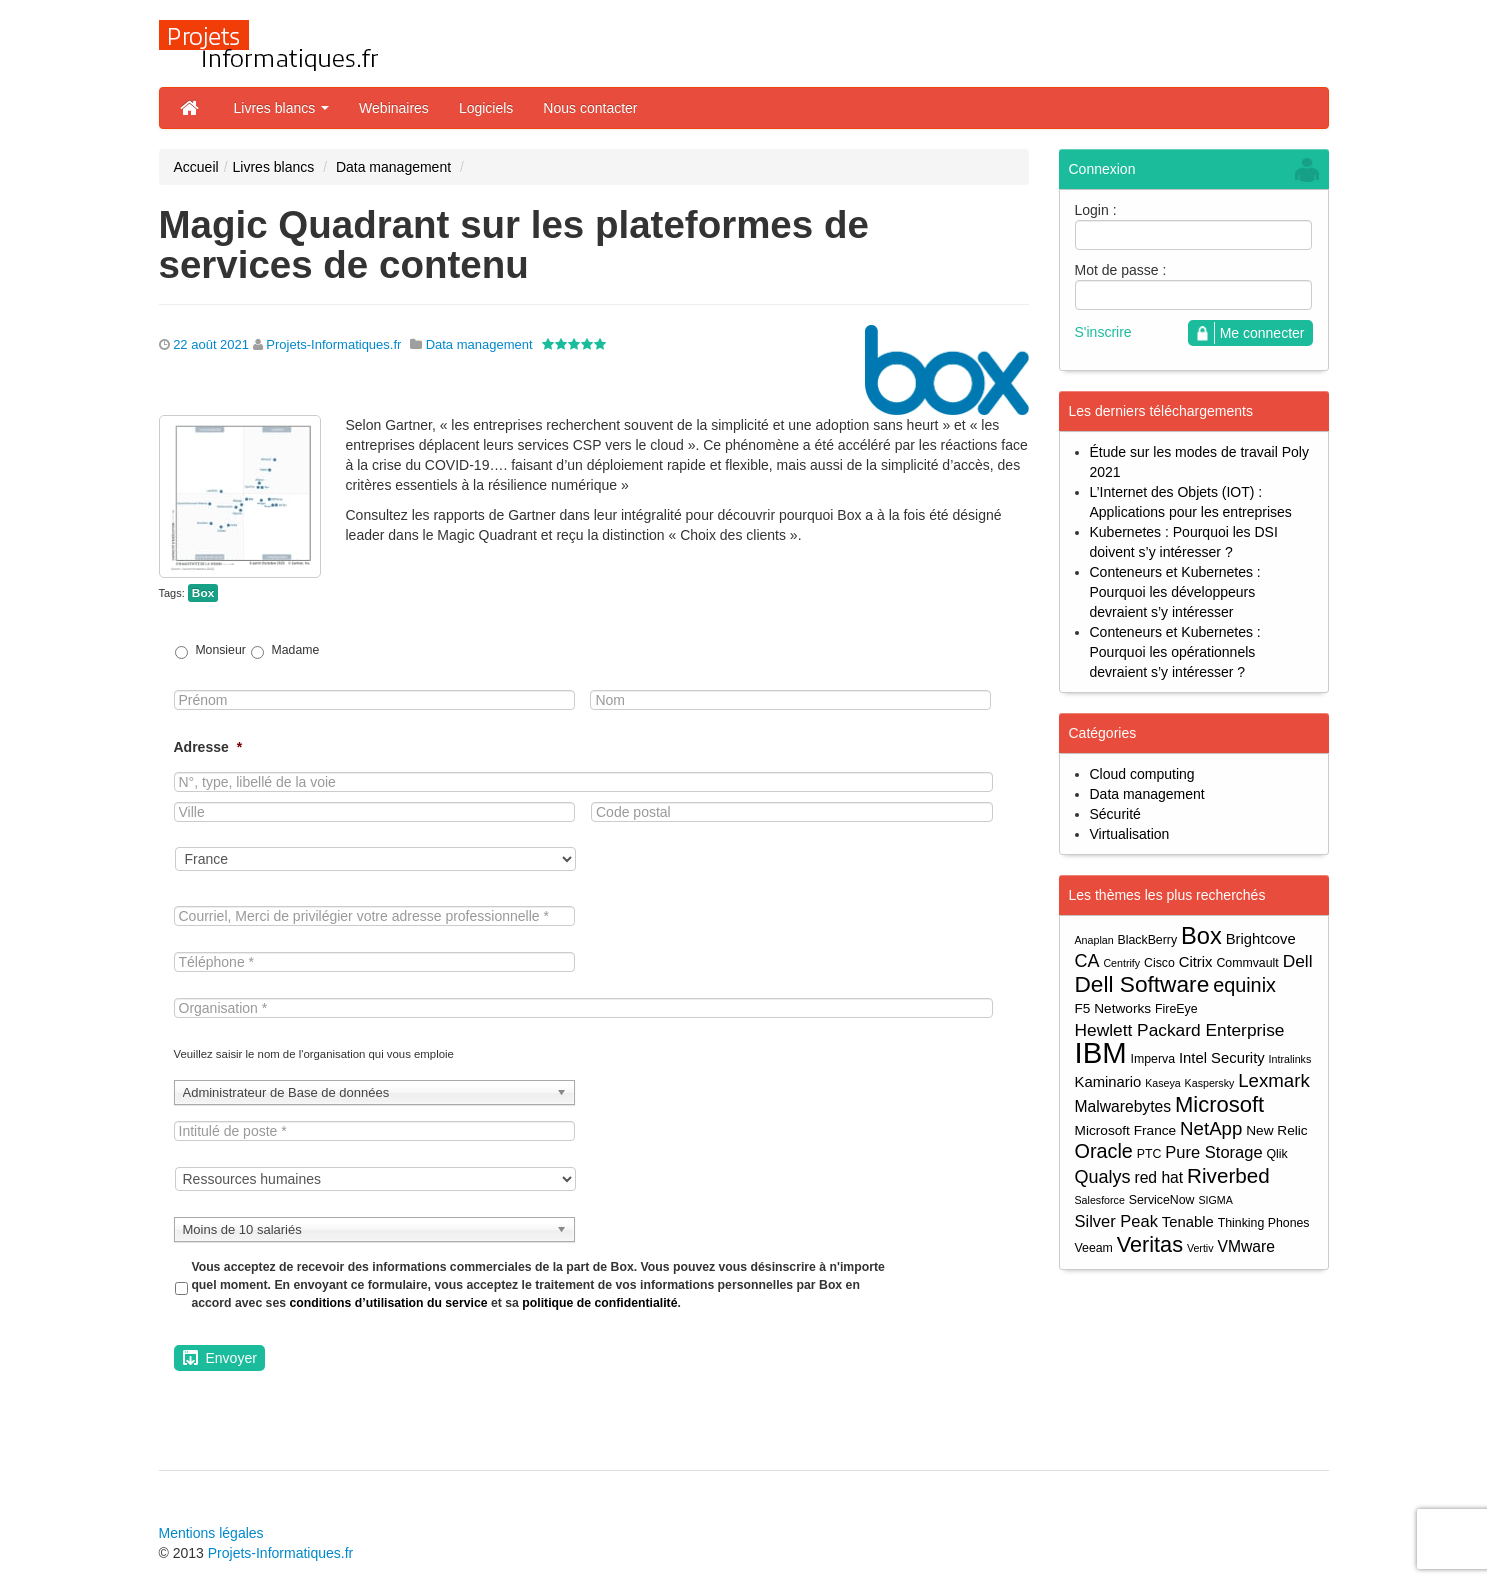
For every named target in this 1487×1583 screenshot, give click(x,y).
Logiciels (486, 108)
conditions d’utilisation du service (388, 1303)
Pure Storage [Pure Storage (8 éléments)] (1213, 1152)
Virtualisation (1130, 834)
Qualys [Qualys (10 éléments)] (1103, 1177)
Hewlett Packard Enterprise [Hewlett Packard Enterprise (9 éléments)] (1180, 1030)
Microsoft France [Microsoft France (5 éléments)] (1126, 1130)
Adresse (208, 747)
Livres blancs (282, 108)
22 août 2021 (211, 344)
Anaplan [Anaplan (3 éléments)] (1094, 940)
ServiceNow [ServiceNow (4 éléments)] (1162, 1200)
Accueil (196, 167)
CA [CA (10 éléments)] (1087, 961)
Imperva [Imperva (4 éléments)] (1153, 1059)
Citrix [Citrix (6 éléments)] (1196, 962)
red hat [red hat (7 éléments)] (1158, 1177)
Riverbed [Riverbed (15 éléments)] (1228, 1175)
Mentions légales (211, 1533)
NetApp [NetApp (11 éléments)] (1211, 1128)
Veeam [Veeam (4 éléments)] (1094, 1248)
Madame (296, 650)
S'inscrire (1103, 332)
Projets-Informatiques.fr (333, 344)
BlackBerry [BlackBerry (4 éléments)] (1148, 940)
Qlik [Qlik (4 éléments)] (1276, 1154)
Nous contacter (590, 108)
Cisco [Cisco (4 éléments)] (1159, 963)
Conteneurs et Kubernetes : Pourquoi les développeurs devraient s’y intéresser (1175, 592)
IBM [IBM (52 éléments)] (1101, 1052)
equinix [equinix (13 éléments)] (1244, 985)
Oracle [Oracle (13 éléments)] (1104, 1151)
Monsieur (220, 650)
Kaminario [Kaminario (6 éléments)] (1108, 1082)
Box (203, 593)
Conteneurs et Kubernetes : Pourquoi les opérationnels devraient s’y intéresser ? (1175, 652)
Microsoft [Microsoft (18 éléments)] (1219, 1104)
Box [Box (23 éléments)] (1201, 936)
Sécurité (1115, 814)
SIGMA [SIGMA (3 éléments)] (1215, 1200)
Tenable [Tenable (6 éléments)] (1188, 1222)
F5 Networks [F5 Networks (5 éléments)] (1113, 1008)
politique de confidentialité (599, 1303)
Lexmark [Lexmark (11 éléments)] (1274, 1080)
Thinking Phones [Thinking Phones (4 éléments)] (1264, 1223)
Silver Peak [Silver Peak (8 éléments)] (1116, 1221)
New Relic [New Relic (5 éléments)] (1276, 1130)
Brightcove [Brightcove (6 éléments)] (1261, 939)
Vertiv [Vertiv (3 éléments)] (1200, 1248)
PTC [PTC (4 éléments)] (1149, 1154)
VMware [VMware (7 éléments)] (1245, 1246)
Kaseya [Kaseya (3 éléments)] (1163, 1083)
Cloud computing (1142, 774)
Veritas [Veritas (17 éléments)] (1150, 1244)
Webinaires (394, 108)
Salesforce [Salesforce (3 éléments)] (1100, 1200)
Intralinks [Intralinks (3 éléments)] (1290, 1059)
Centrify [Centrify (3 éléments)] (1121, 963)
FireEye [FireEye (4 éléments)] (1176, 1009)
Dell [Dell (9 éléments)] (1298, 961)
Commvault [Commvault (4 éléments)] (1247, 963)
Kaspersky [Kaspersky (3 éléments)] (1210, 1083)
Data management (393, 167)
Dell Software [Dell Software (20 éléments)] (1142, 984)
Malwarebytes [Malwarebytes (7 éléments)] (1123, 1106)
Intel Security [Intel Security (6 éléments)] (1222, 1058)
